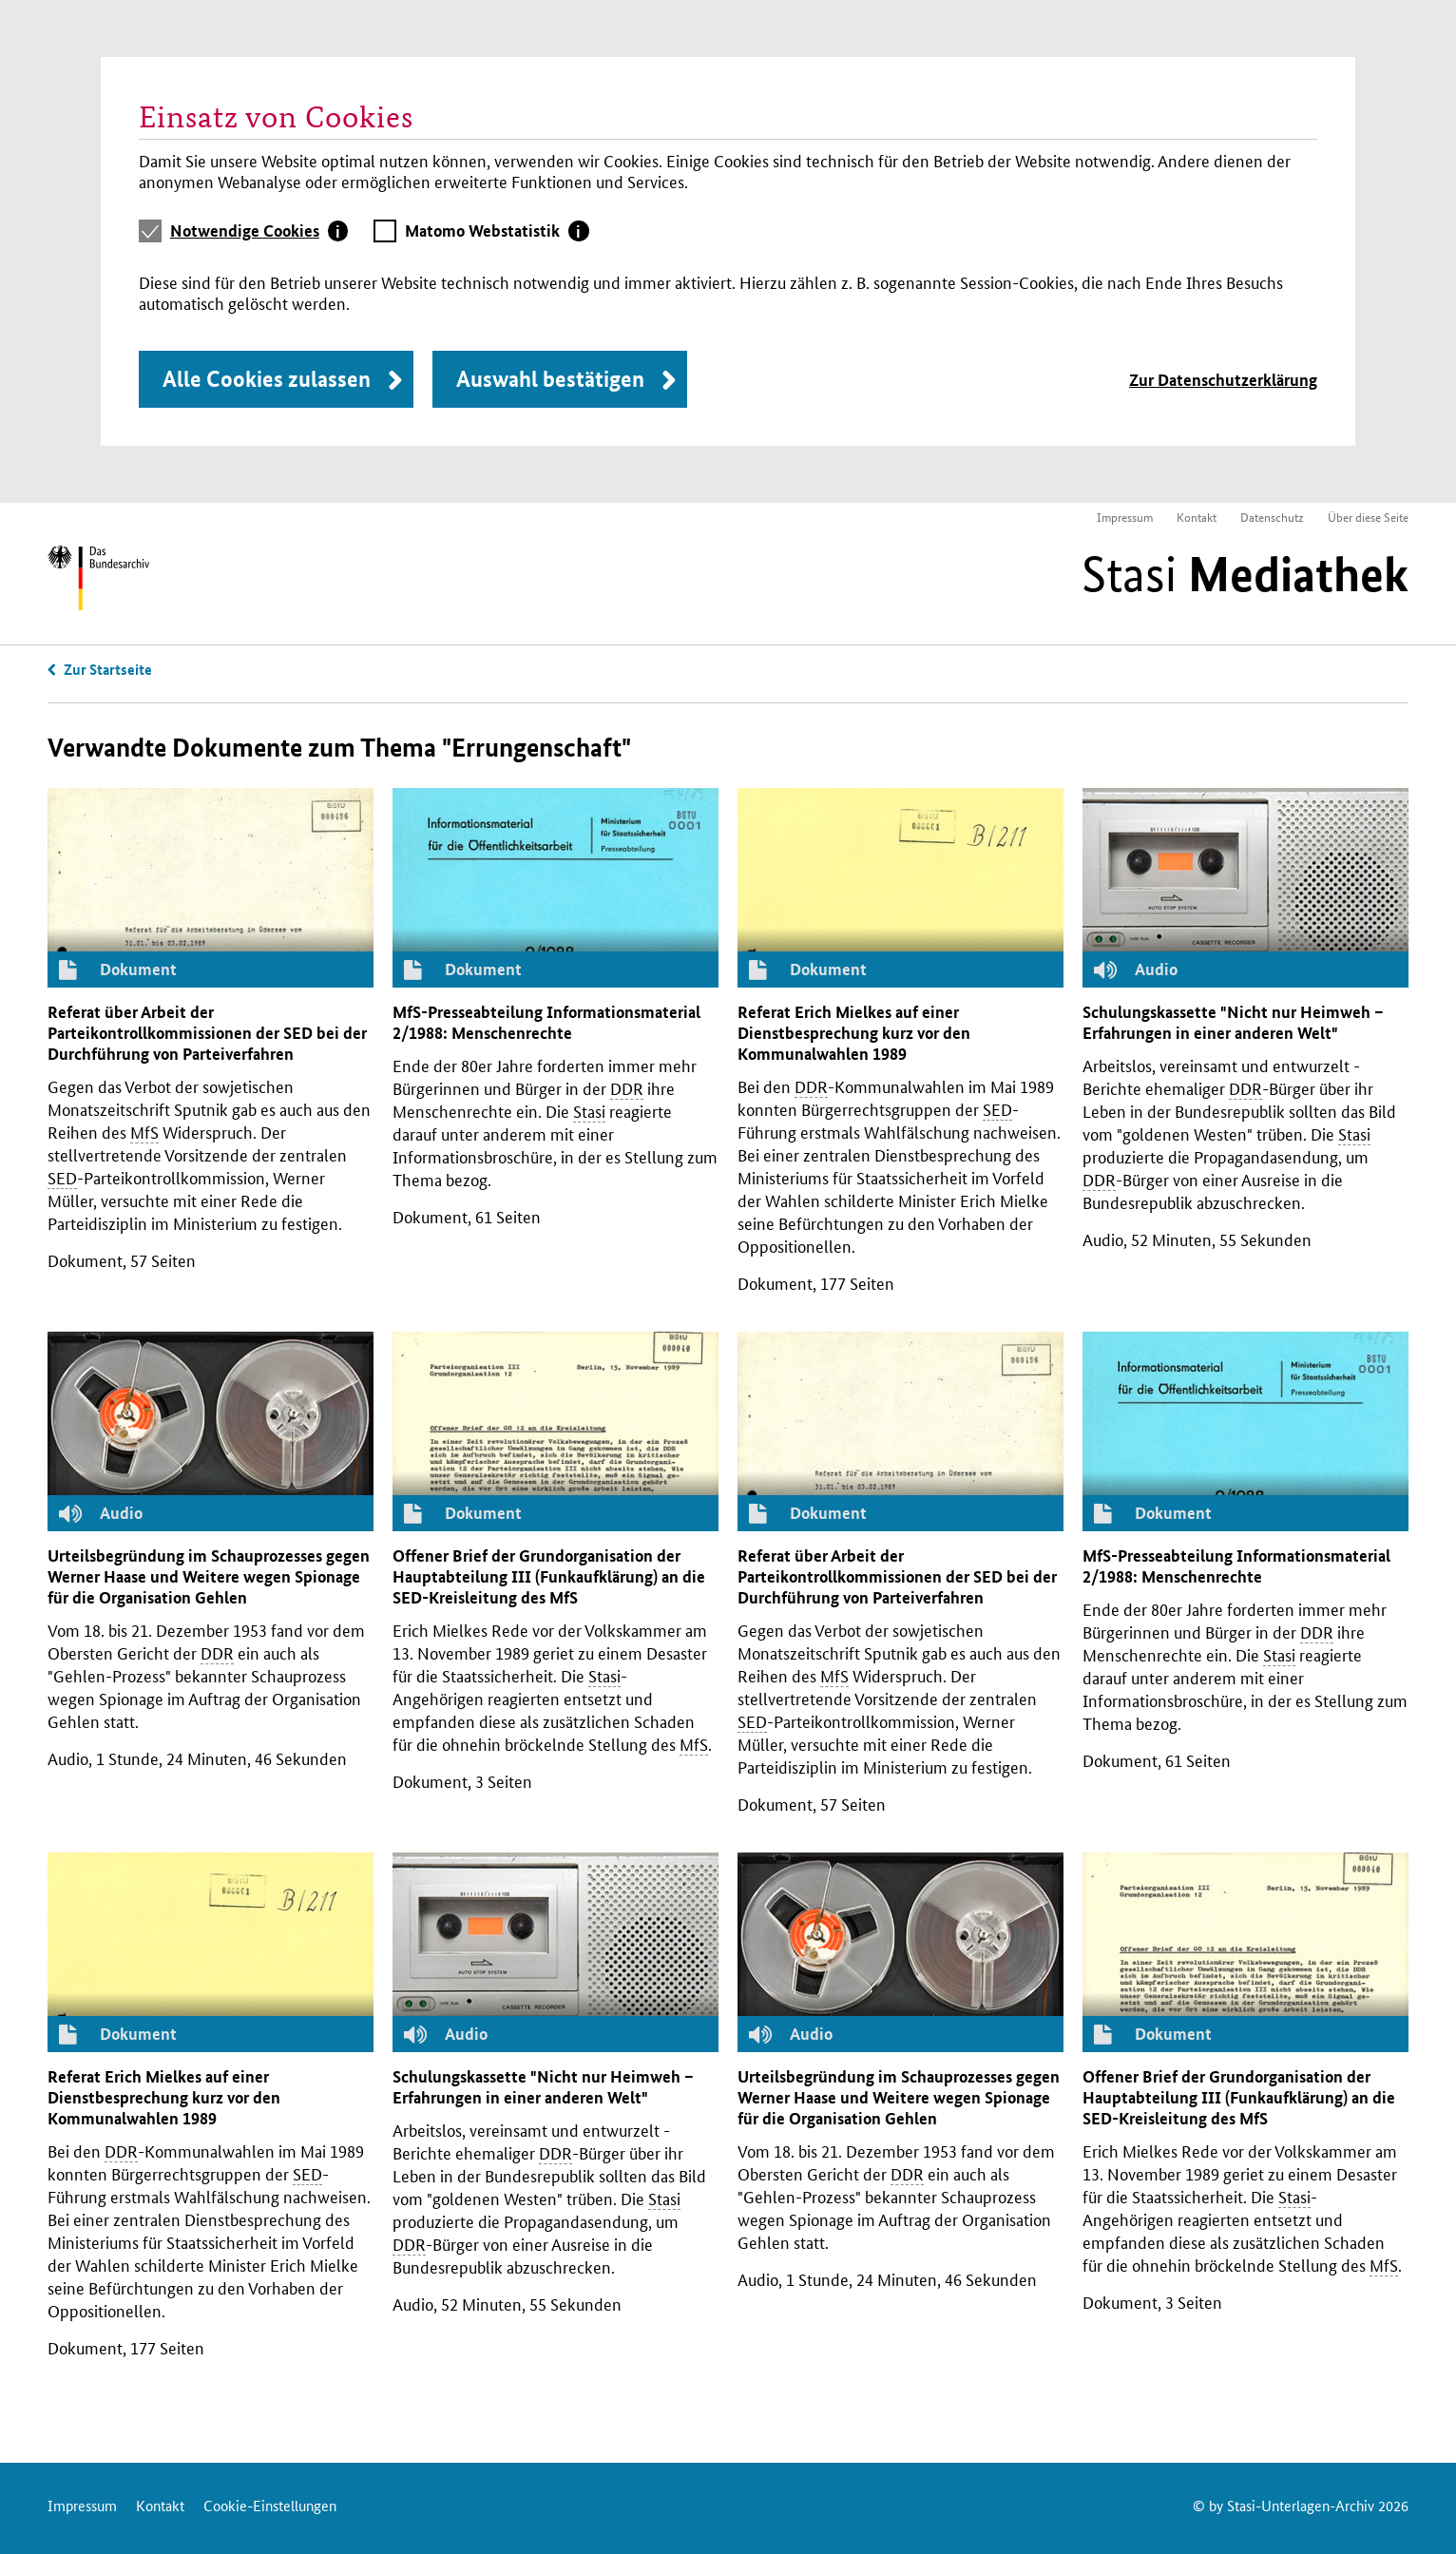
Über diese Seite (1368, 517)
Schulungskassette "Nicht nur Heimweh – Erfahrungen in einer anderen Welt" (1233, 1022)
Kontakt (1197, 517)
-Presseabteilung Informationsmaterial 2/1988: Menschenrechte (546, 1022)
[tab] (259, 231)
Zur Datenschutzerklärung (1223, 380)
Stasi (1245, 574)
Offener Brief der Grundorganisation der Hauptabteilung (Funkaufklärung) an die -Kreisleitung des (549, 1576)
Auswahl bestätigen (550, 379)
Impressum (1125, 517)
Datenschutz (1272, 517)
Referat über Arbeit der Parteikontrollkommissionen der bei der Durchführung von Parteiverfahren (207, 1033)
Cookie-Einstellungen (269, 2505)
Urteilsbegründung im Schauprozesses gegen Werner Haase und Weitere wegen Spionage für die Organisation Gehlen (209, 1576)
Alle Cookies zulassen (267, 379)
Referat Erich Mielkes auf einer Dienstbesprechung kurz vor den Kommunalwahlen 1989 (854, 1033)
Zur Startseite (108, 669)
